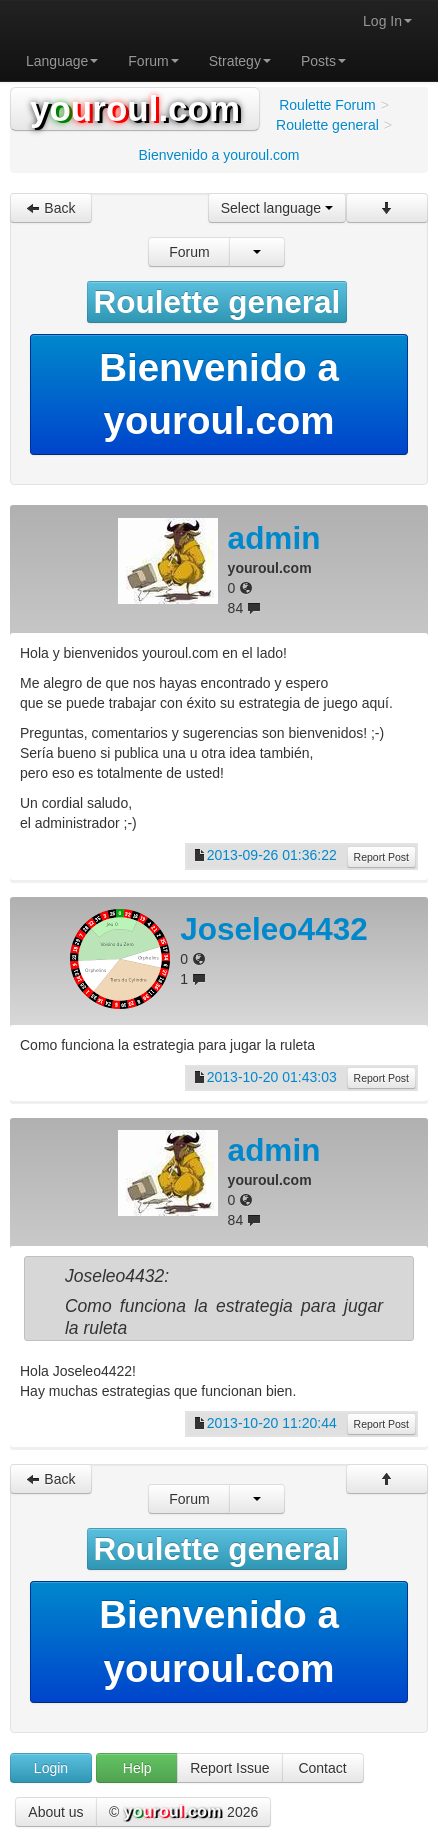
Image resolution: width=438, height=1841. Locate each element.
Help (137, 1768)
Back (50, 208)
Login (51, 1768)
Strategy (240, 61)
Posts (323, 61)
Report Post (381, 857)
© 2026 (183, 1813)
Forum (153, 61)
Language (62, 61)
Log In (387, 21)
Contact (322, 1768)
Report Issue (229, 1768)
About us (55, 1812)
